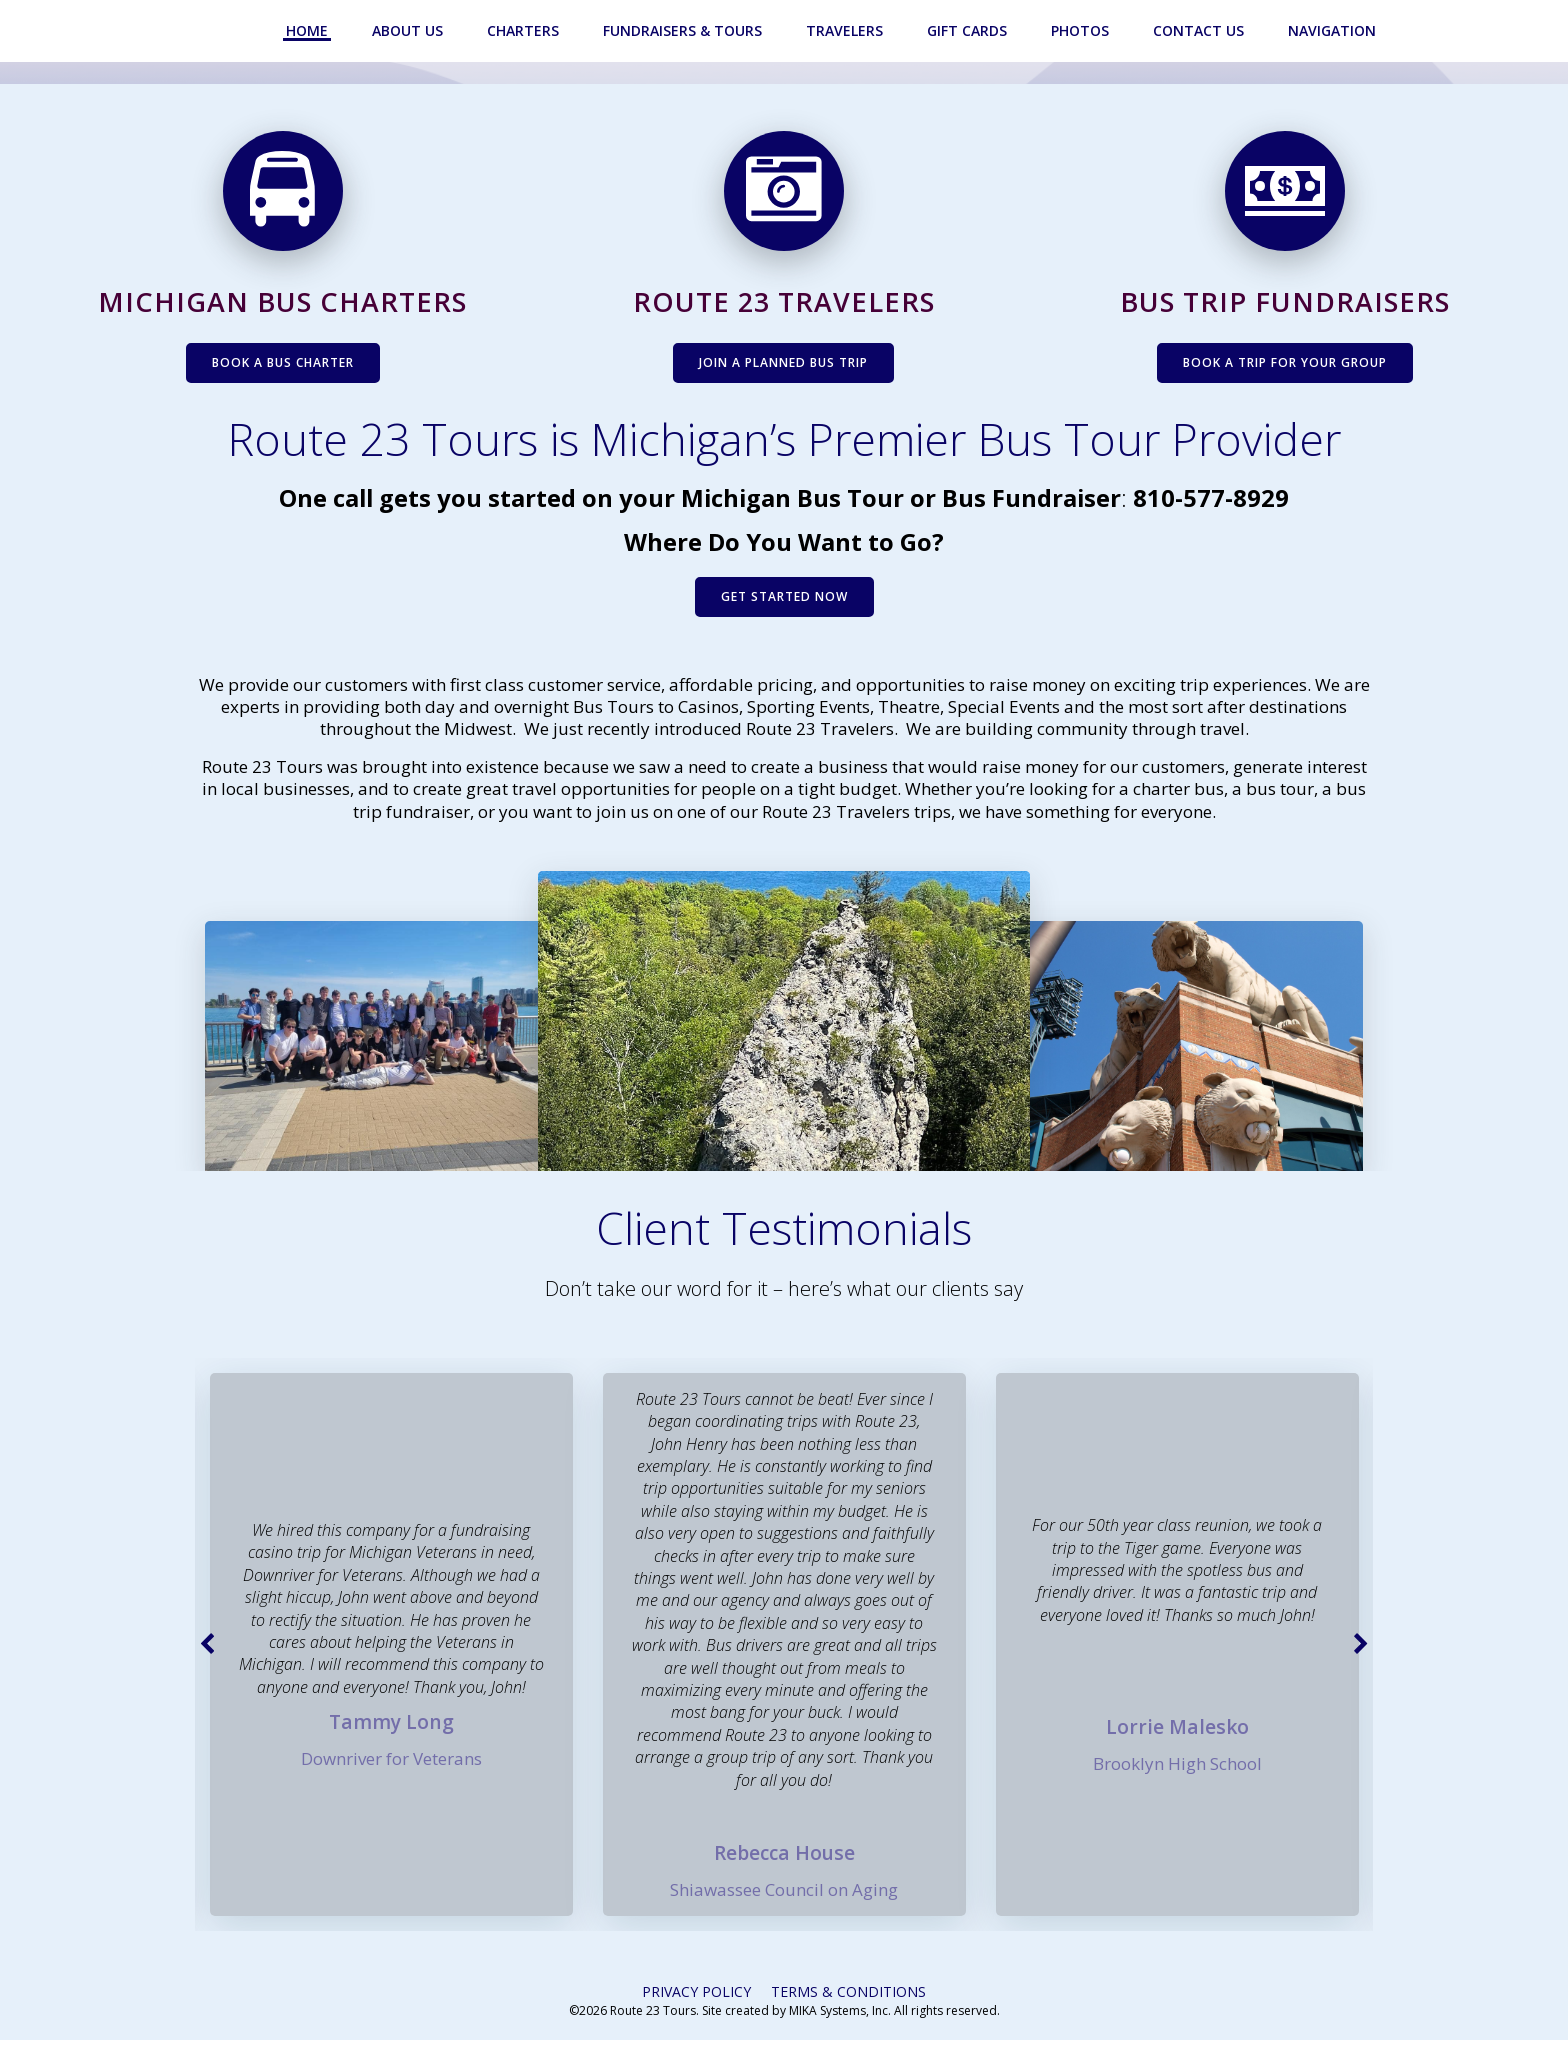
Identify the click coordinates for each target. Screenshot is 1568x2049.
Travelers (846, 30)
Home (309, 30)
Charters (525, 30)
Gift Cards (969, 30)
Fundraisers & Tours (684, 30)
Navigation (1334, 30)
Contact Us (1200, 30)
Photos (1082, 30)
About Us (409, 30)
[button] (210, 1652)
